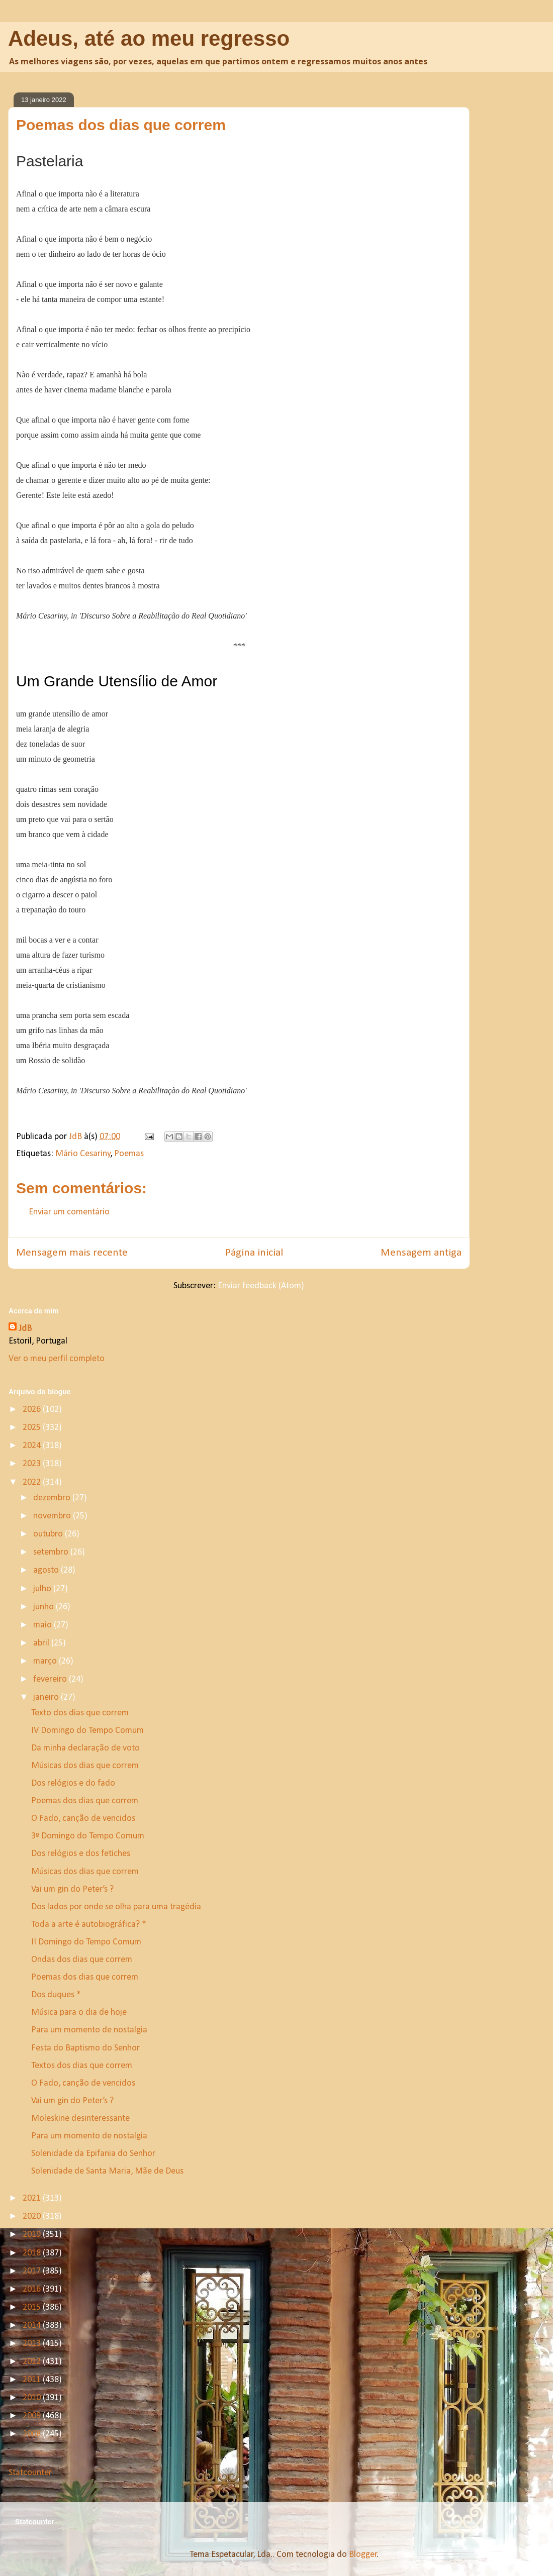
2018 (33, 2253)
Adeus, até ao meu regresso (149, 38)
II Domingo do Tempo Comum (86, 1942)
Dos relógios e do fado (73, 1783)
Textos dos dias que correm (81, 2066)
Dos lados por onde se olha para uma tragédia (116, 1907)
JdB (25, 1328)
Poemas (129, 1154)
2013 (33, 2343)
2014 (33, 2325)
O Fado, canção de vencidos (83, 1818)
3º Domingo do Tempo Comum (87, 1836)
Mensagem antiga (421, 1253)
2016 (33, 2289)
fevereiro (51, 1679)
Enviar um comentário (69, 1212)
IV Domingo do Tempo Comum (87, 1730)
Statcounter (30, 2473)
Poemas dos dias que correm (84, 1801)
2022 (33, 1482)
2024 (33, 1446)
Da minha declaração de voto (85, 1748)
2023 (33, 1464)
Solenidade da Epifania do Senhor (93, 2153)
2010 (33, 2398)
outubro (49, 1534)
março (46, 1661)
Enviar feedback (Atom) (261, 1286)
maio (43, 1625)
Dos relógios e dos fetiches (80, 1854)
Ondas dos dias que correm (81, 1960)
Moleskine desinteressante (80, 2118)
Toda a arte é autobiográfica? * (88, 1924)
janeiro (47, 1697)
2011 (33, 2380)
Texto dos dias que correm (80, 1713)
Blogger (363, 2554)
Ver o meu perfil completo (57, 1359)
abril (42, 1643)
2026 (33, 1409)
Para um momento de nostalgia (89, 2030)
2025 (33, 1427)
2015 (33, 2307)
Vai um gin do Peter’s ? (72, 1889)
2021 (33, 2198)
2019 (33, 2234)
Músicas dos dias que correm (85, 1766)
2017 (33, 2271)
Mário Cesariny (83, 1154)
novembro (53, 1516)
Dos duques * (56, 1995)
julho (43, 1589)
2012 (33, 2361)
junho (44, 1607)
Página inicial (254, 1253)
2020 (33, 2216)
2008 (33, 2434)
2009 (33, 2416)
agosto (47, 1570)
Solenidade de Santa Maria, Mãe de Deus (107, 2171)
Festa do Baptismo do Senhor (85, 2048)
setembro (51, 1552)
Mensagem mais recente (72, 1253)
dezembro (52, 1498)
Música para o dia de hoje (79, 2012)
